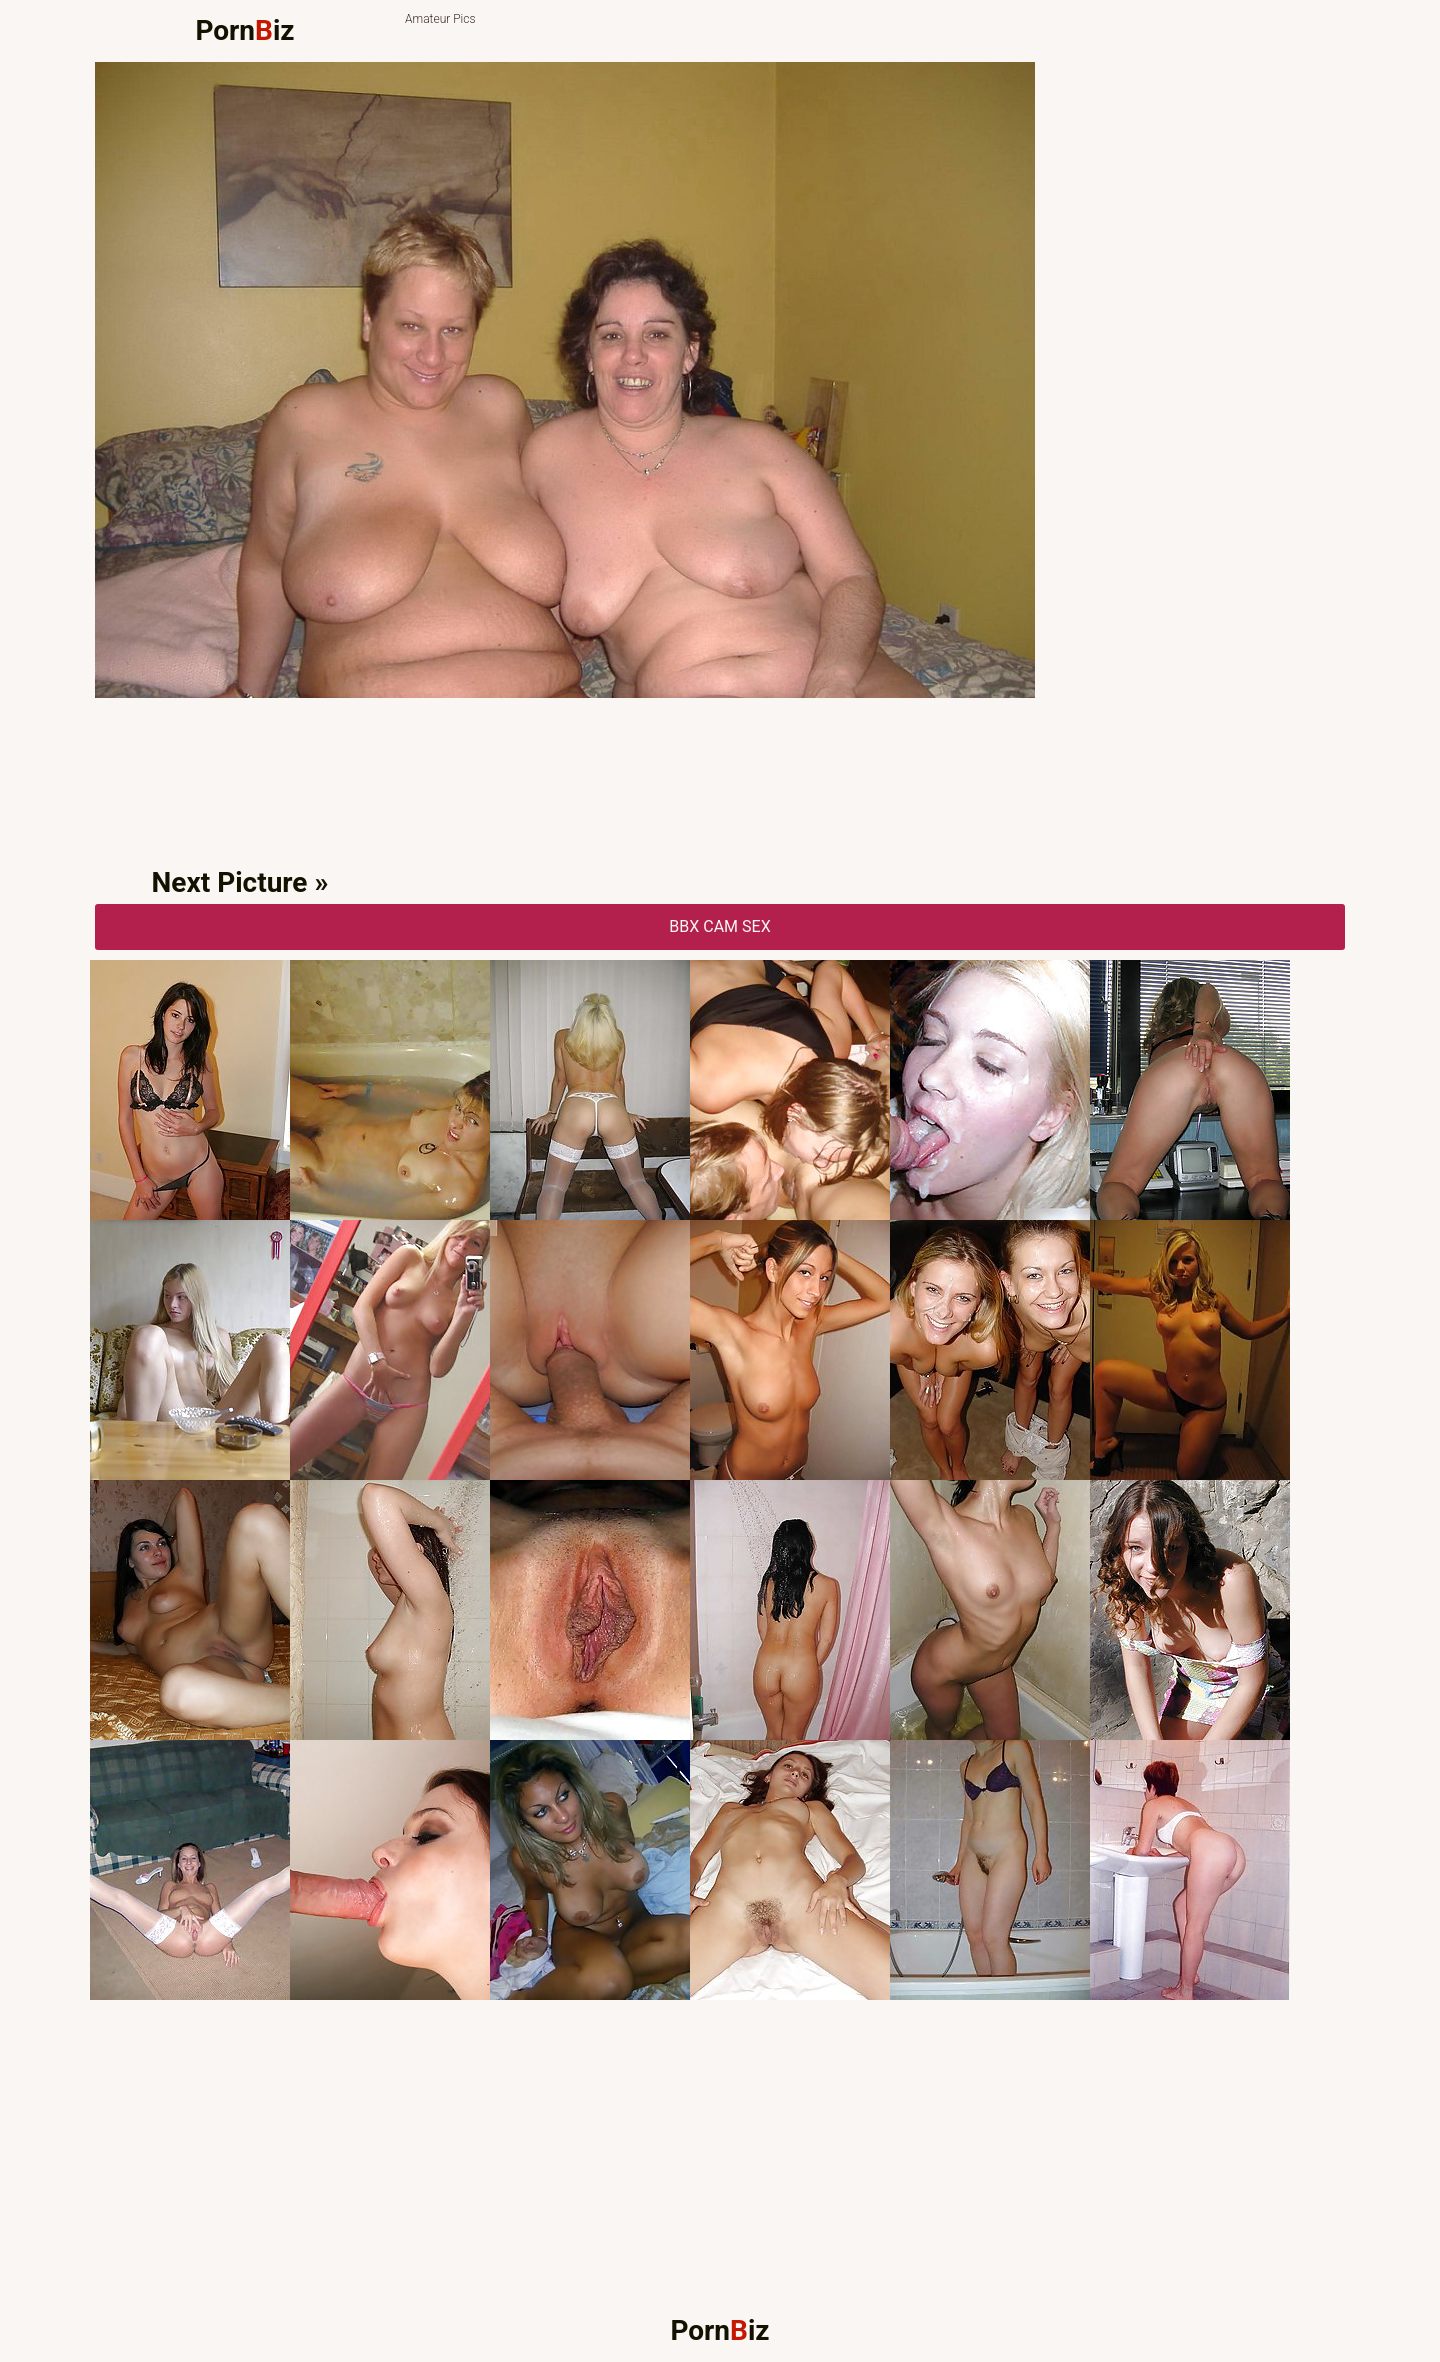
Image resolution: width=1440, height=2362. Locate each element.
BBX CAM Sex (719, 926)
